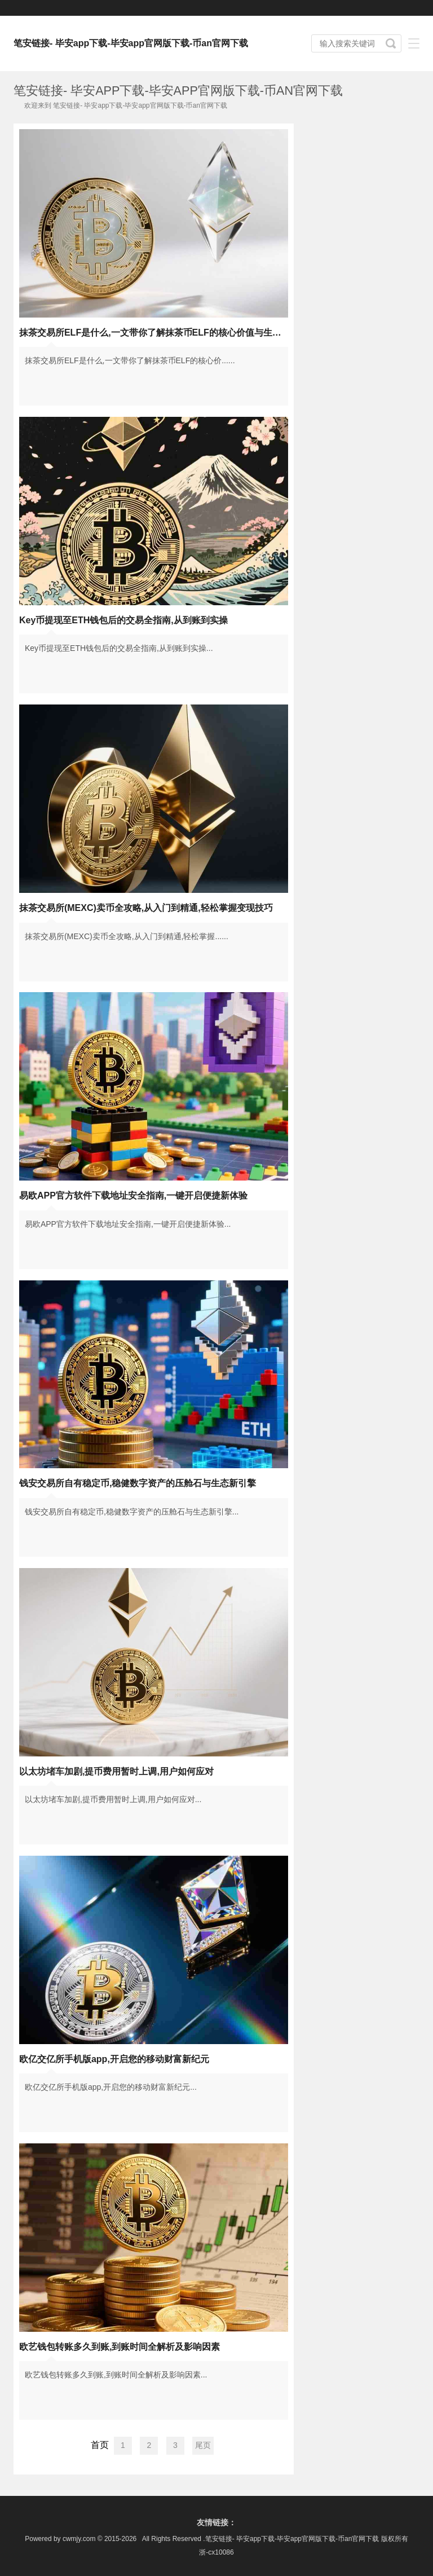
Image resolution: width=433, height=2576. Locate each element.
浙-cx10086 (216, 2552)
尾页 (203, 2445)
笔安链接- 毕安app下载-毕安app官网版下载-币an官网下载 (131, 43)
